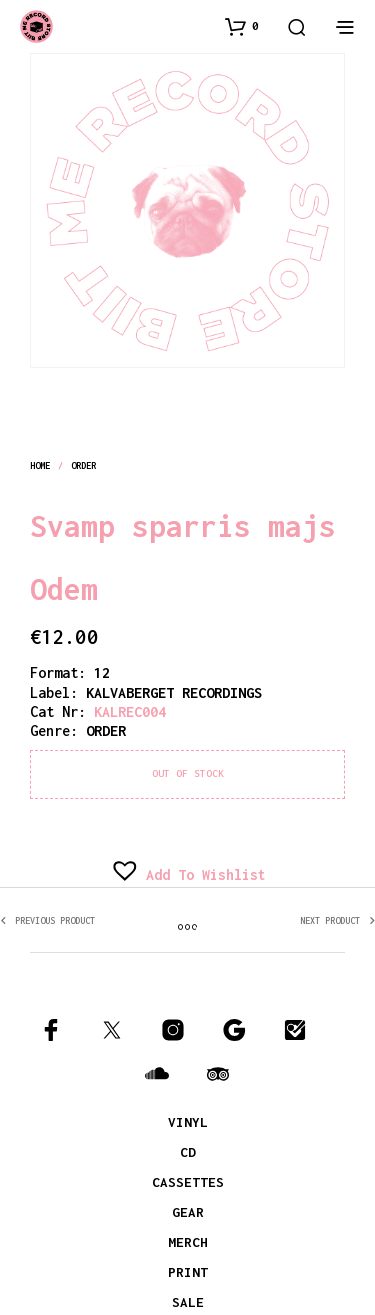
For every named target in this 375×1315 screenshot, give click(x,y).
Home (40, 465)
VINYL (188, 1122)
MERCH (188, 1242)
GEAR (188, 1212)
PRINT (188, 1272)
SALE (188, 1302)
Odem (64, 589)
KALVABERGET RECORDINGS (174, 692)
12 (102, 672)
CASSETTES (188, 1182)
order (84, 465)
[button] (242, 26)
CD (188, 1152)
